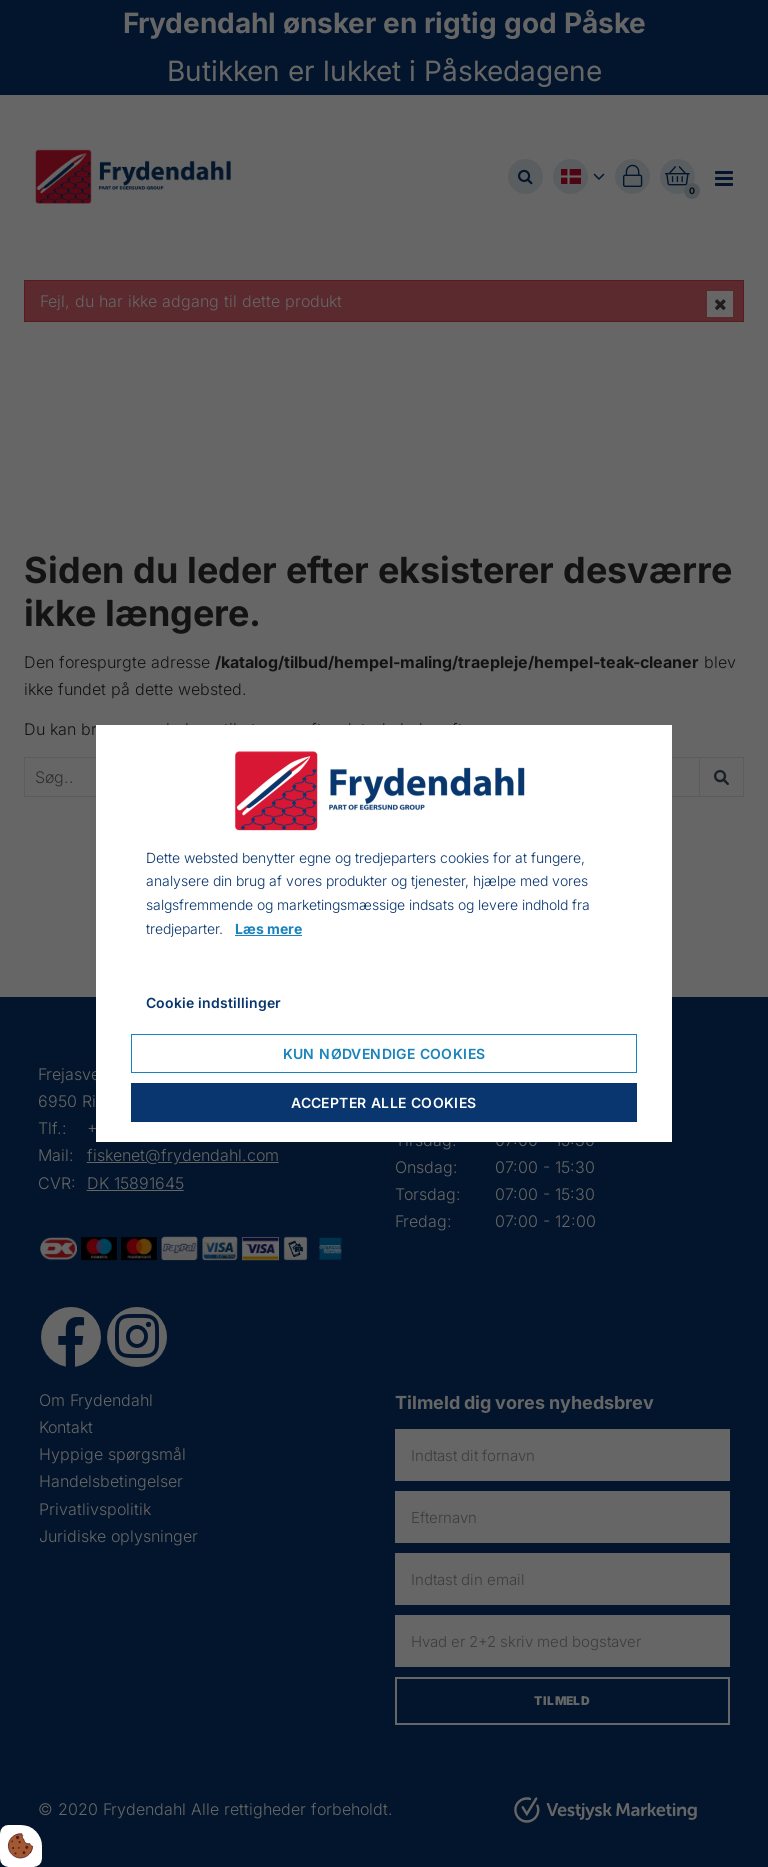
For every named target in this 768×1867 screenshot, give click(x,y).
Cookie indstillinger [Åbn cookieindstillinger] (213, 1002)
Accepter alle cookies (383, 1102)
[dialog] (384, 934)
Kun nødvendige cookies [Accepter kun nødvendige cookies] (384, 1053)
